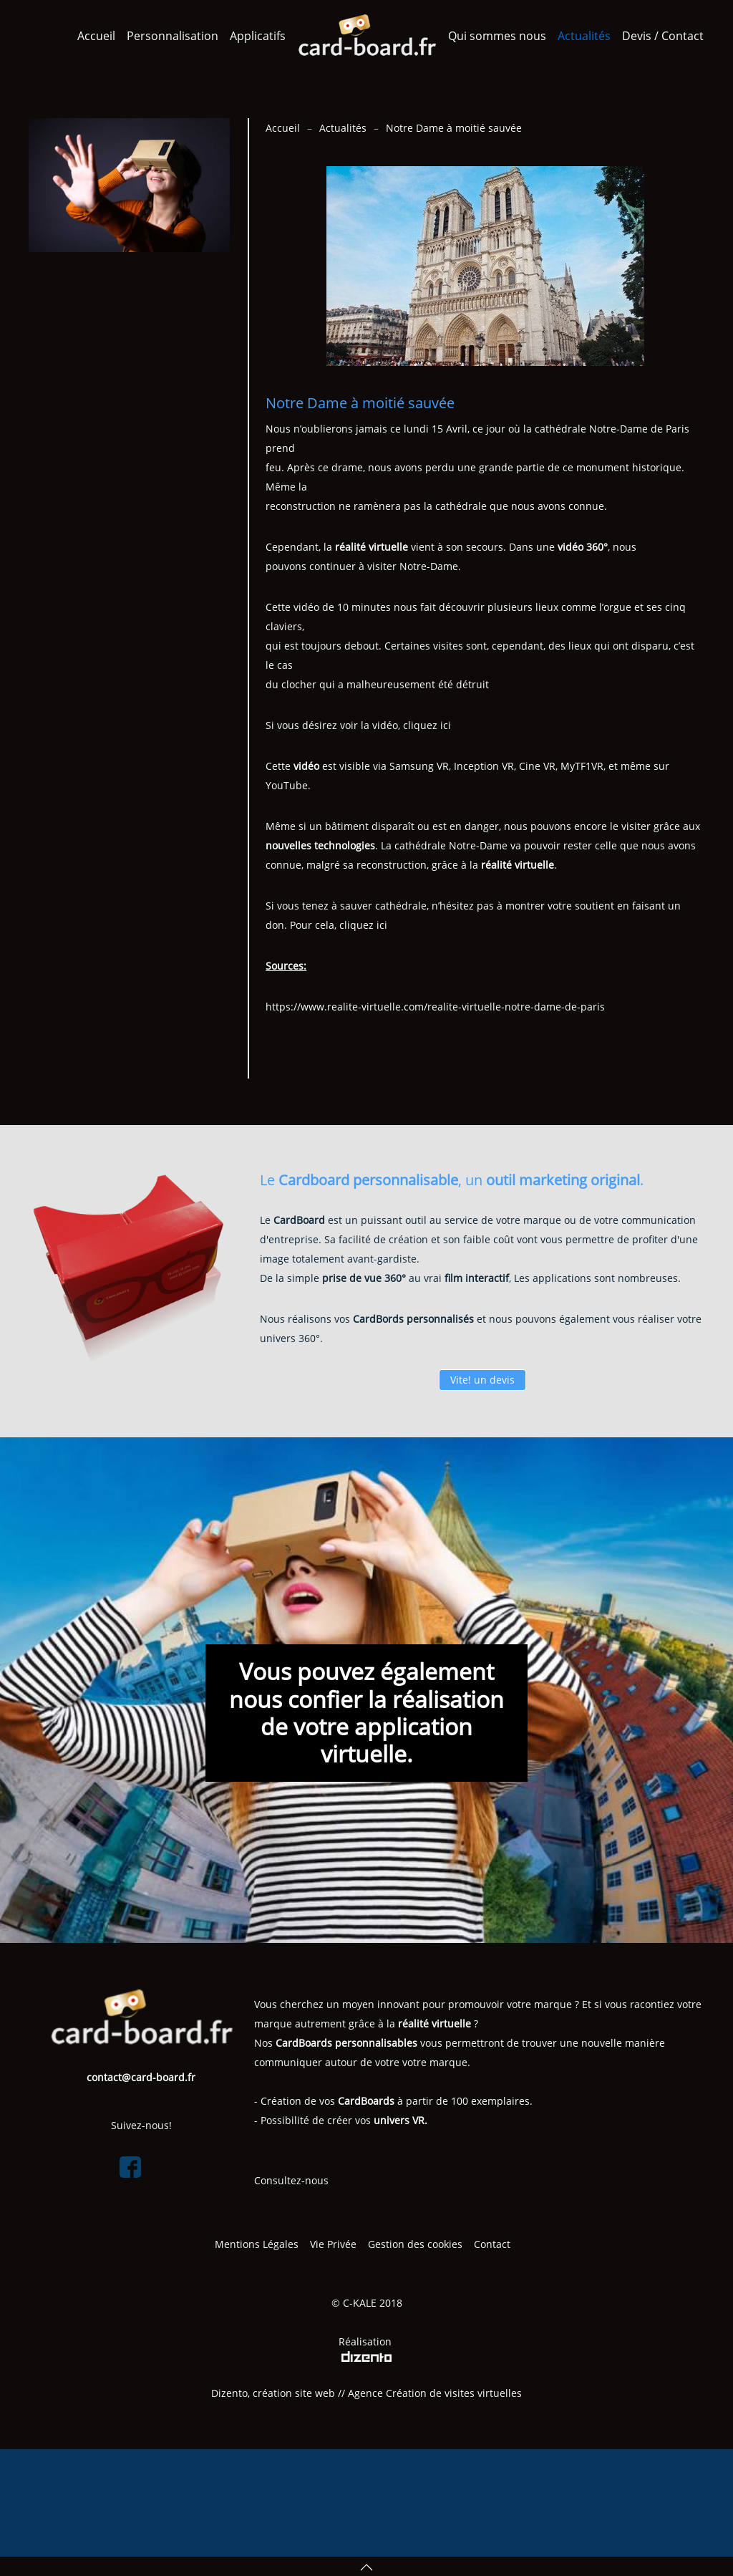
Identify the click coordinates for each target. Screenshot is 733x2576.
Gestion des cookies (415, 2244)
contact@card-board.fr (141, 2077)
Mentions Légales (256, 2244)
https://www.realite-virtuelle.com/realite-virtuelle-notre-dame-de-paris (435, 1006)
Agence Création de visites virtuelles (435, 2393)
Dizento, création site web (273, 2393)
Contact (493, 2244)
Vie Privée (333, 2244)
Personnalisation (172, 36)
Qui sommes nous (497, 36)
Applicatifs (258, 36)
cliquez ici (427, 725)
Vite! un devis (482, 1379)
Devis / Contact (663, 36)
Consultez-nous (291, 2180)
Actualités (584, 36)
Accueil (96, 36)
